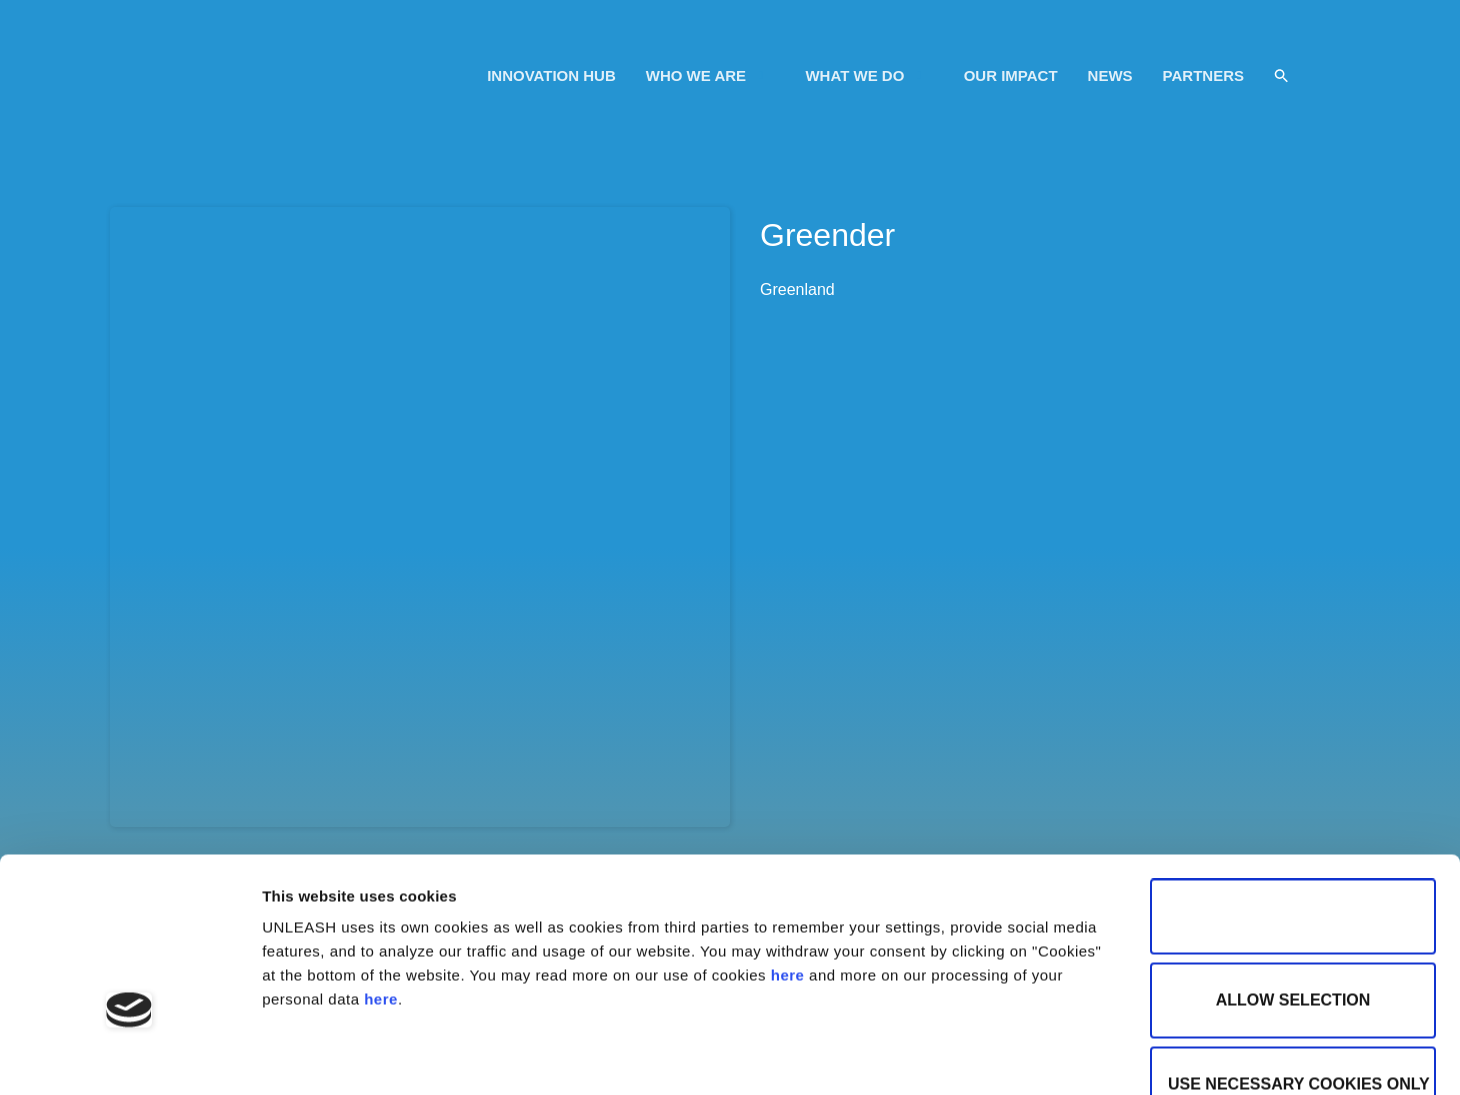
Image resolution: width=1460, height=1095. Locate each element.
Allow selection (1293, 870)
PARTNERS (1203, 75)
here (788, 845)
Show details (686, 1055)
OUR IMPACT (1011, 75)
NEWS (1110, 75)
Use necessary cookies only (1299, 954)
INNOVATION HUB (551, 75)
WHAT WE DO (866, 76)
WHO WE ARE (708, 76)
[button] (1281, 75)
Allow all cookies (1293, 786)
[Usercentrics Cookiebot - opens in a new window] (129, 1056)
